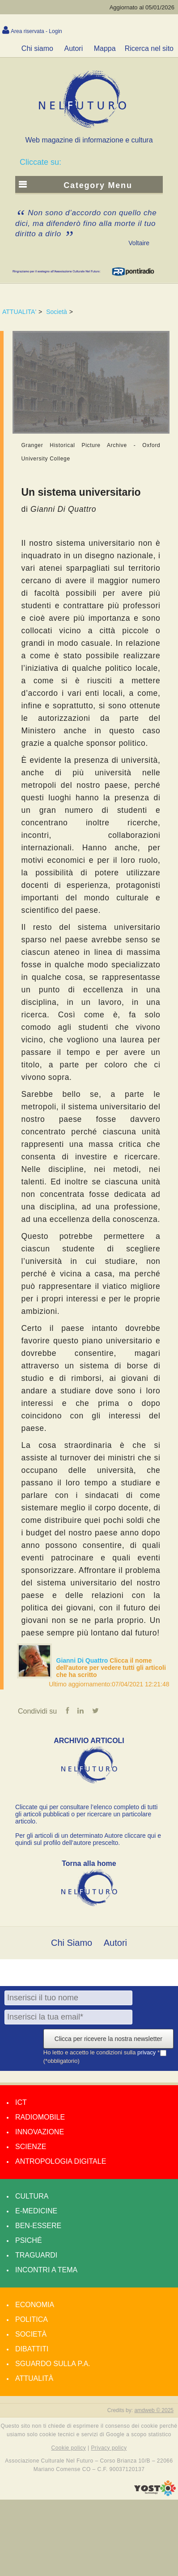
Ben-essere (38, 2225)
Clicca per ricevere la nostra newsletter (108, 2038)
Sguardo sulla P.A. (52, 2363)
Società (56, 311)
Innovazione (39, 2132)
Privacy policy (109, 2448)
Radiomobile (40, 2117)
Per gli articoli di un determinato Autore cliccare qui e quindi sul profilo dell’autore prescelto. (88, 1839)
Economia (34, 2304)
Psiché (28, 2240)
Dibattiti (31, 2349)
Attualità (34, 2378)
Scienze (30, 2146)
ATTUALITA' (19, 311)
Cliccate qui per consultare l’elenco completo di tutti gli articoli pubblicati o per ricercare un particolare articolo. (86, 1814)
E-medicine (36, 2211)
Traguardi (36, 2255)
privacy (147, 2052)
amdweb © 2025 (154, 2410)
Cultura (31, 2196)
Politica (31, 2319)
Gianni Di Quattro (83, 1660)
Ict (21, 2102)
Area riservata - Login (36, 31)
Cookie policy (68, 2448)
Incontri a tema (46, 2270)
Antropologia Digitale (60, 2161)
